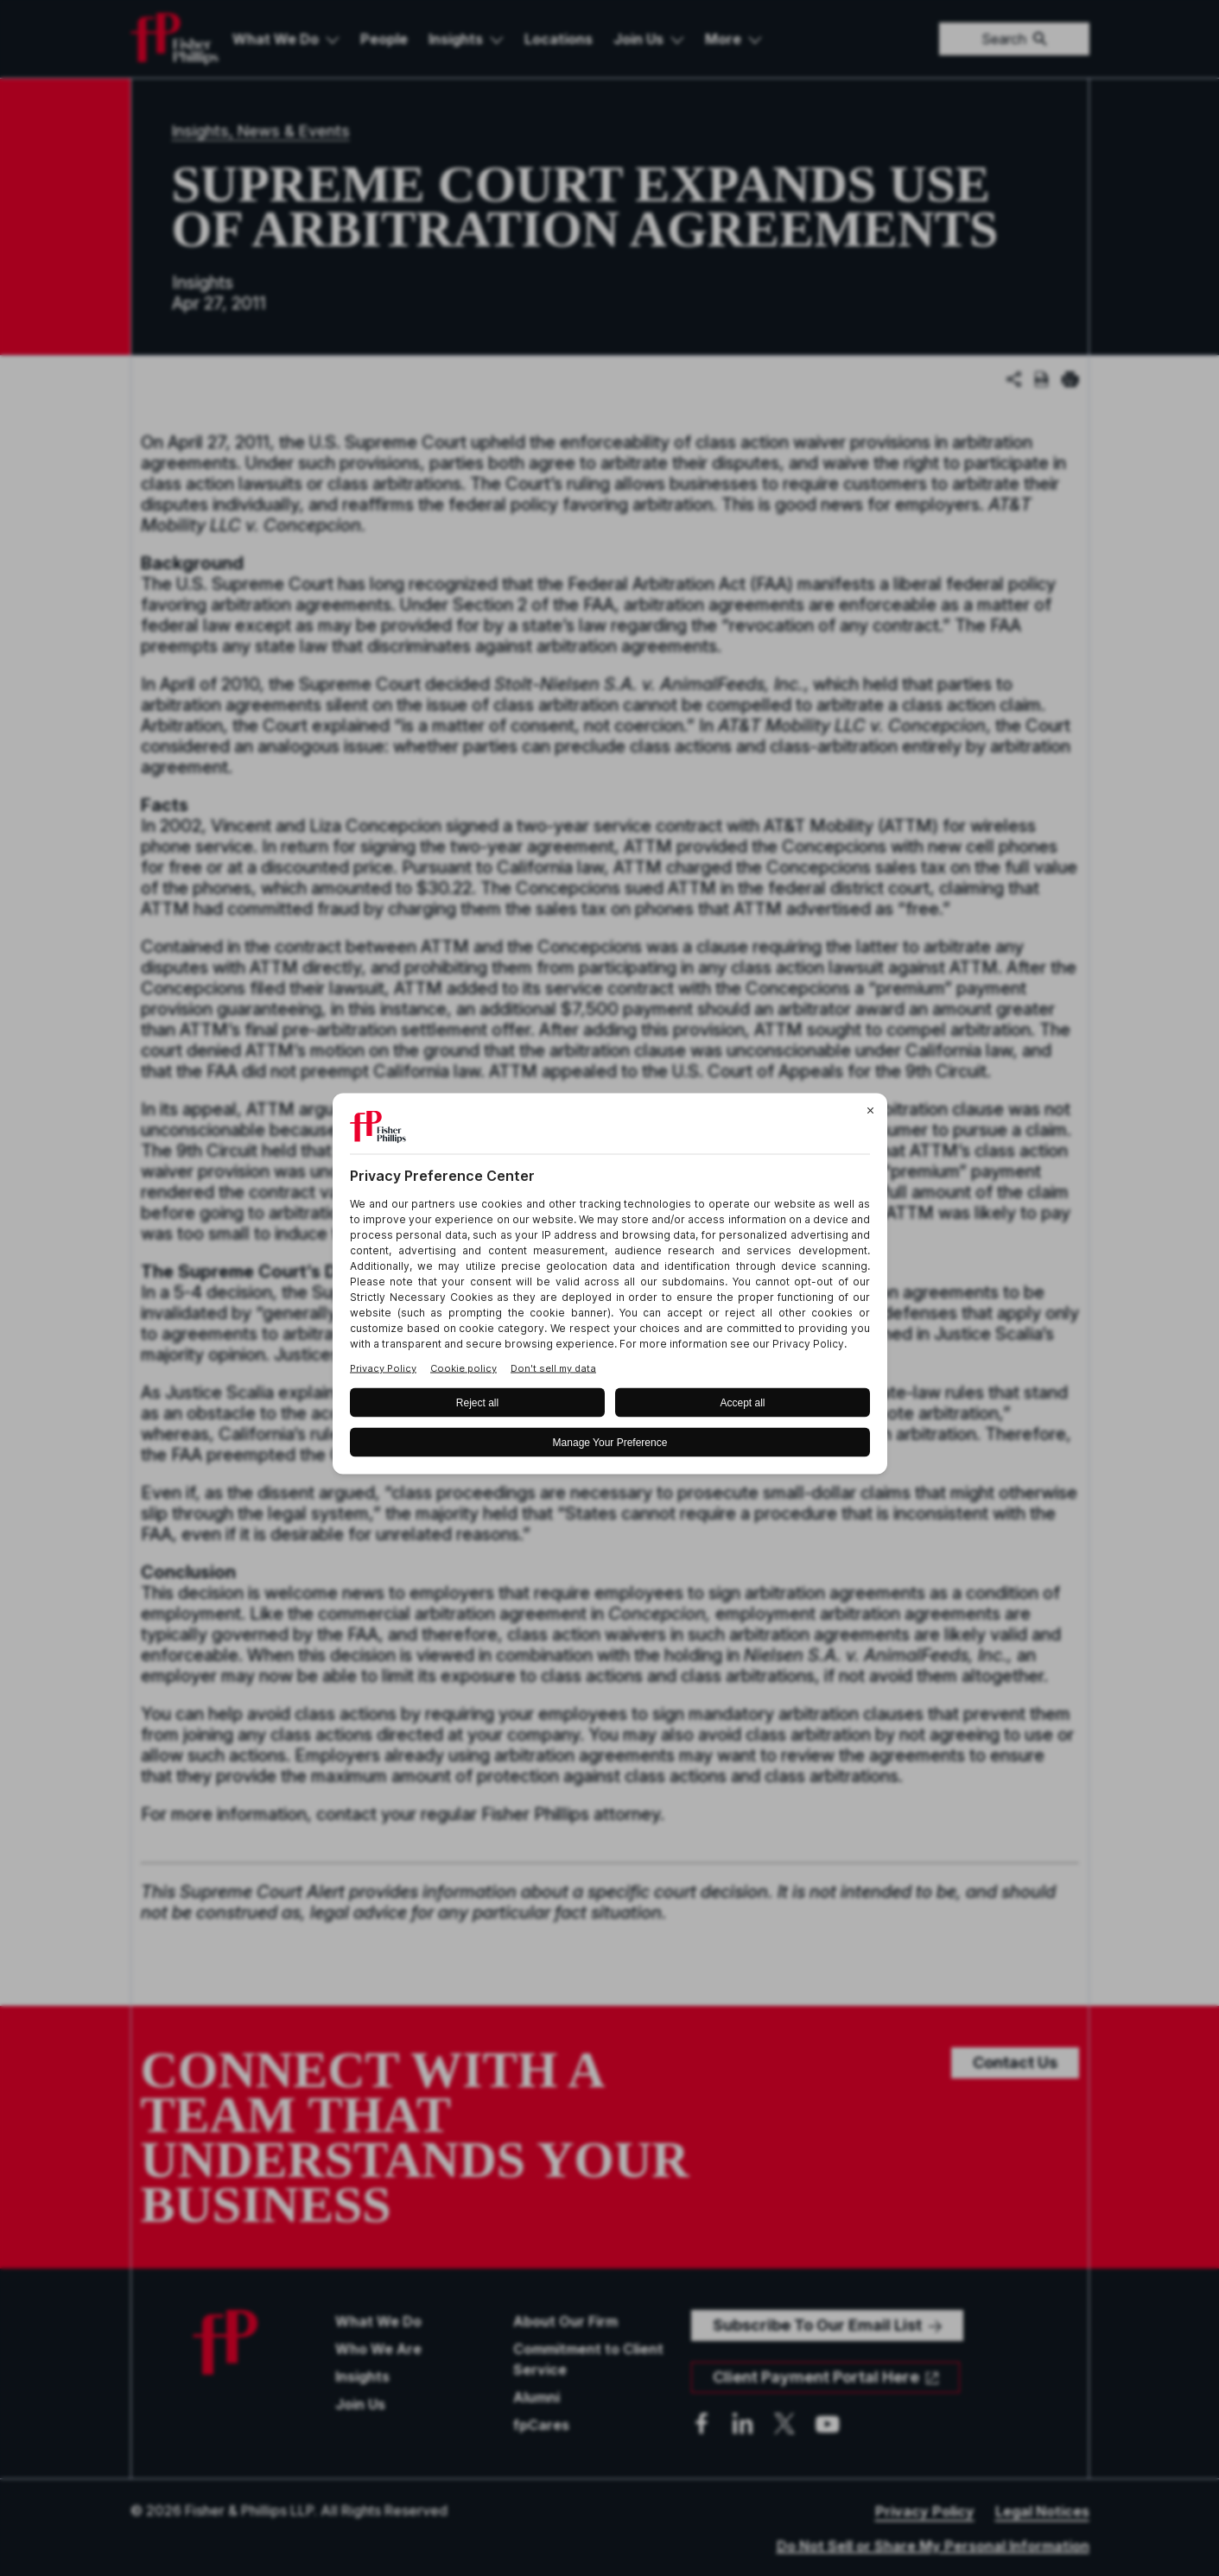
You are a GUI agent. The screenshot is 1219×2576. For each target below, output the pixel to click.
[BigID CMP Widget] (610, 1288)
